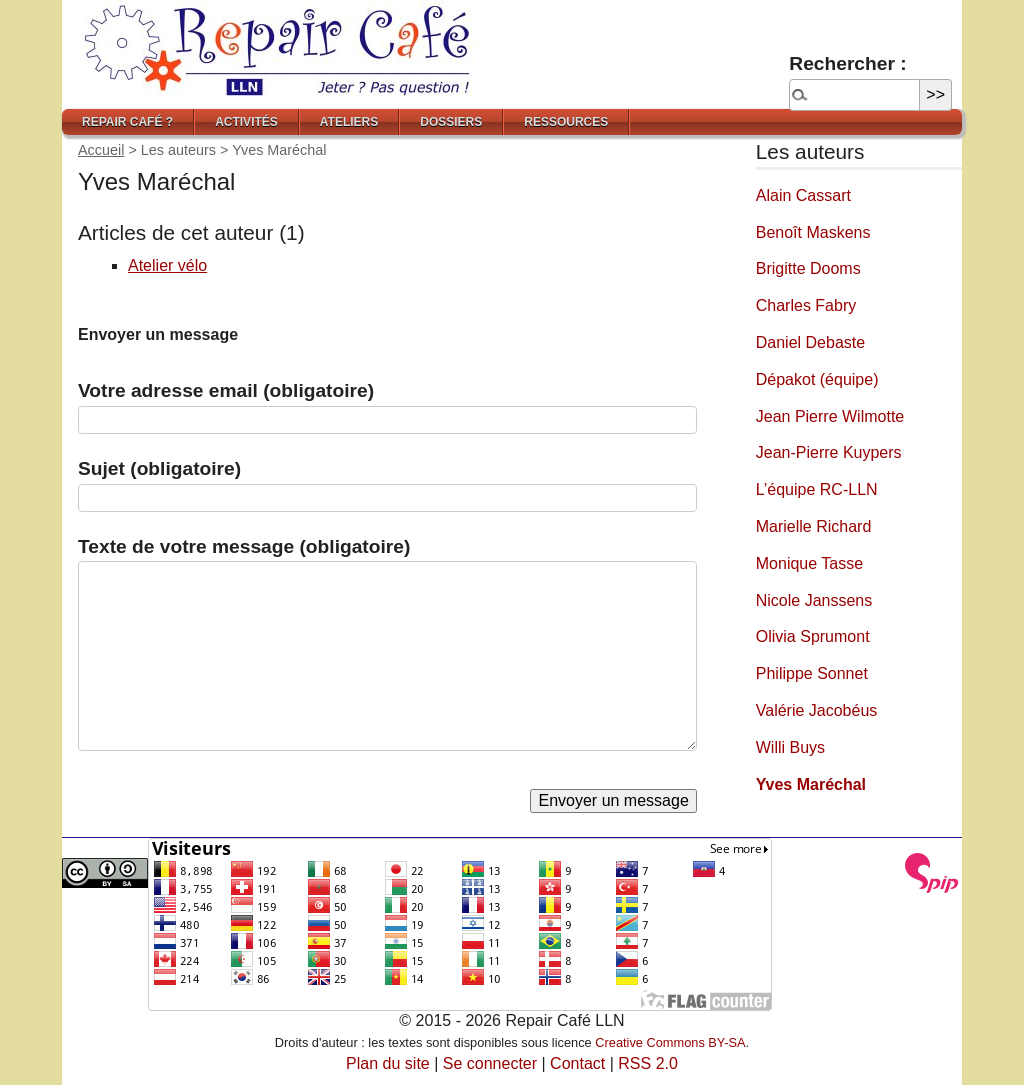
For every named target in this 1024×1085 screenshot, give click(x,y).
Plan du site (388, 1063)
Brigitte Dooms (808, 268)
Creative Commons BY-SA (670, 1042)
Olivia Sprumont (813, 636)
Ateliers (349, 122)
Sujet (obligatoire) (159, 468)
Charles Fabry (806, 305)
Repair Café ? (127, 122)
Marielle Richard (814, 526)
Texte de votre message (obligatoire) (244, 546)
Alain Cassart (803, 195)
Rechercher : (847, 63)
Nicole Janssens (814, 600)
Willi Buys (790, 747)
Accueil (101, 150)
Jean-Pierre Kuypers (829, 452)
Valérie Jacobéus (817, 710)
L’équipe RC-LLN (817, 489)
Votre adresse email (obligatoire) (226, 390)
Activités (246, 122)
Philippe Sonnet (812, 673)
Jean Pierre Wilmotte (830, 416)
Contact (577, 1063)
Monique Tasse (809, 563)
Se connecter (490, 1063)
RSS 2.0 (648, 1063)
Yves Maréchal (811, 784)
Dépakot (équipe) (817, 379)
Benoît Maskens (813, 232)
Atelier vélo (167, 265)
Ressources (566, 122)
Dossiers (451, 122)
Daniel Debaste (810, 342)
